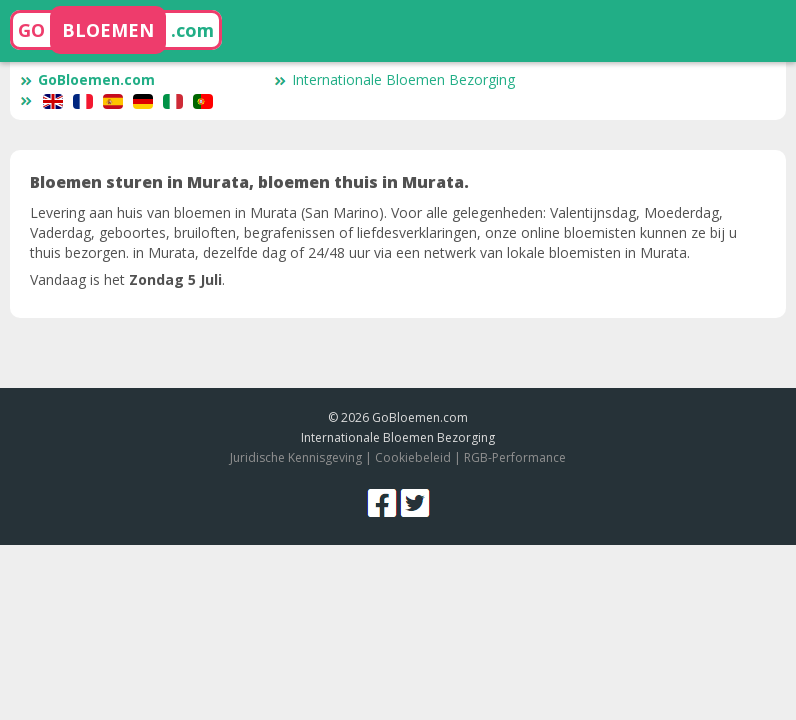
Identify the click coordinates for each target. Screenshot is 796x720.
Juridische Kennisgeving (296, 457)
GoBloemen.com (87, 79)
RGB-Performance (515, 457)
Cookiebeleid (414, 457)
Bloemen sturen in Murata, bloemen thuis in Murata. (249, 182)
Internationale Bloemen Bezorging (394, 79)
